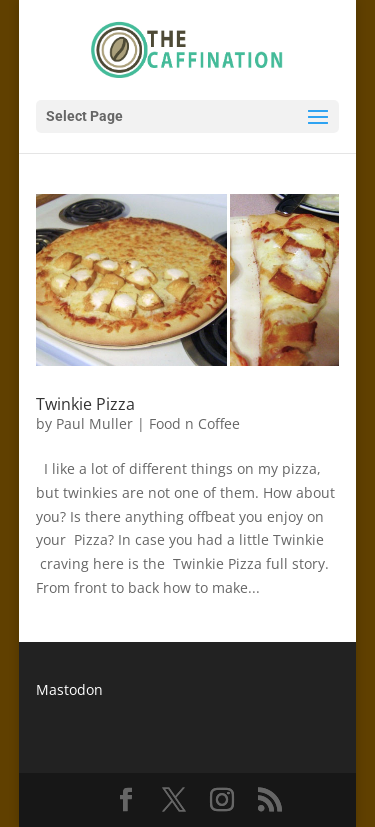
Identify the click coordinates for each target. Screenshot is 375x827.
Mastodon (69, 689)
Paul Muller (94, 423)
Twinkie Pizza (85, 404)
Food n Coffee (194, 423)
